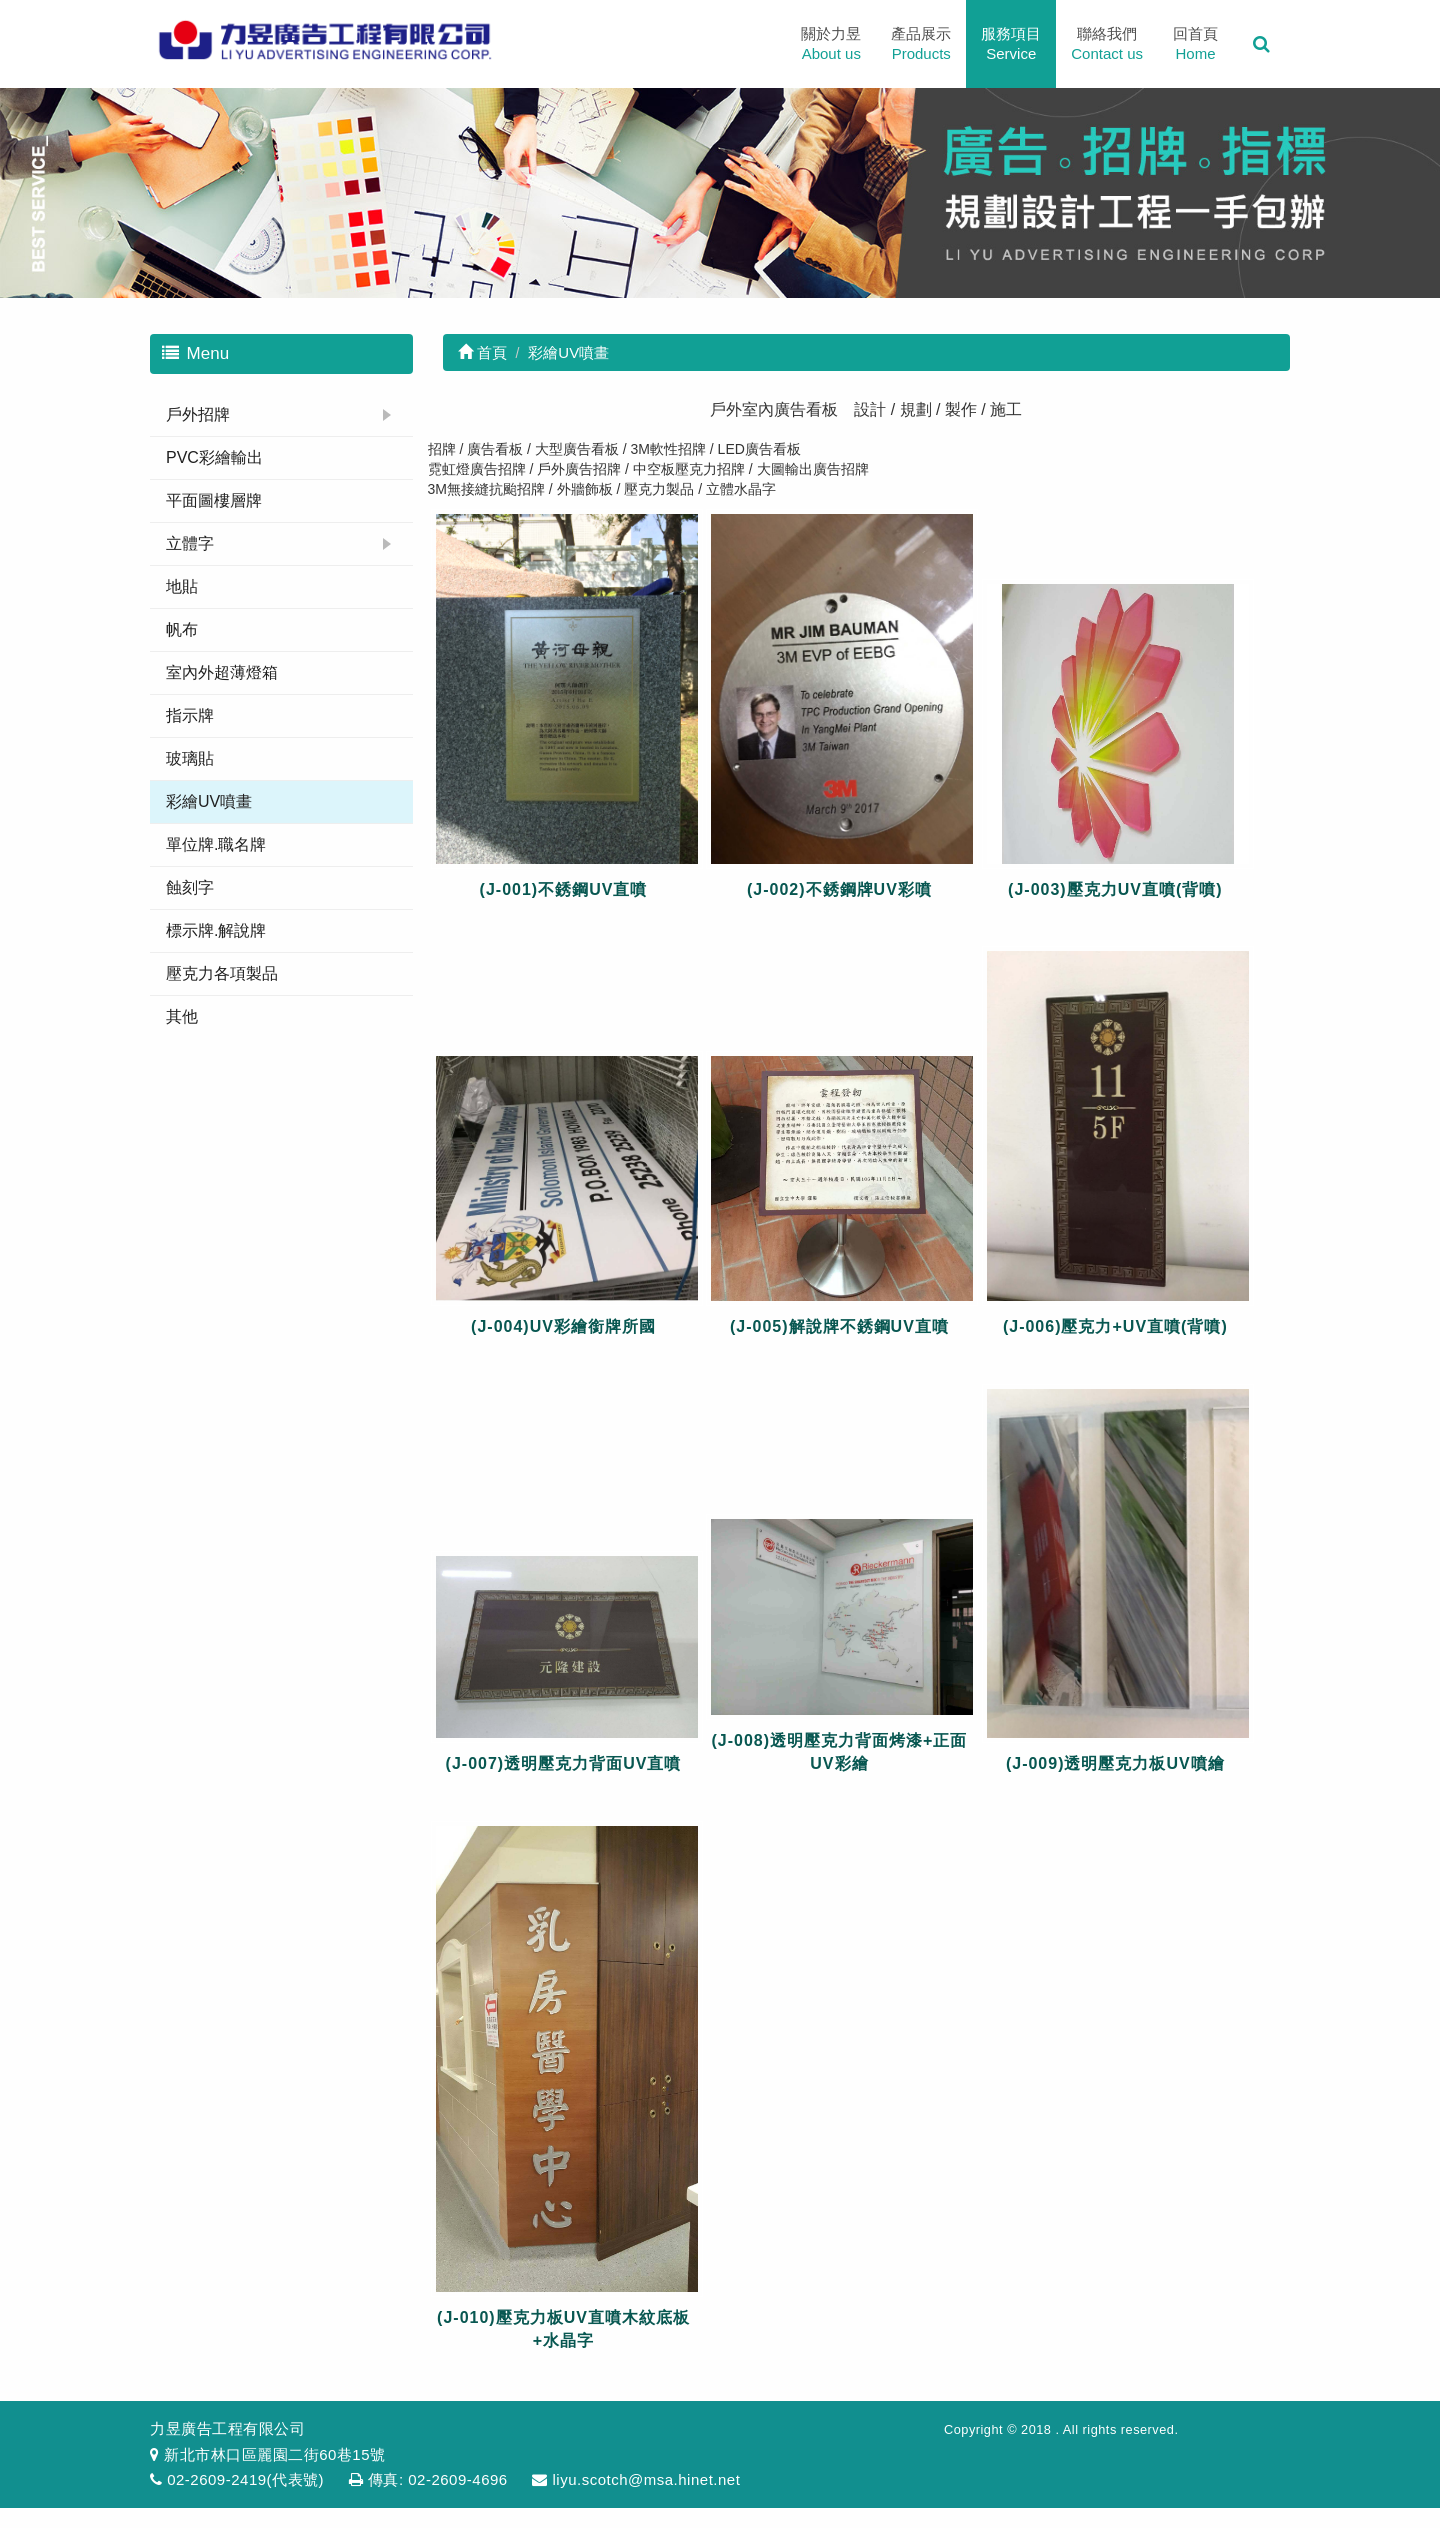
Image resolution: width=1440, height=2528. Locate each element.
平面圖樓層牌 (214, 500)
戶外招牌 (198, 414)
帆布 (182, 629)
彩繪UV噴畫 (209, 801)
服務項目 (1011, 44)
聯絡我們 (1107, 44)
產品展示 (921, 44)
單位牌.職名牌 (216, 844)
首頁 (482, 352)
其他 (182, 1016)
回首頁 (1195, 44)
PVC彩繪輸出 (214, 457)
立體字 (190, 543)
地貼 (182, 586)
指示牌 (190, 715)
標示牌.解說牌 (216, 930)
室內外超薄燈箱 (222, 672)
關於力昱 (831, 44)
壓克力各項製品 (222, 973)
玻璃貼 (190, 758)
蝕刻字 (190, 887)
